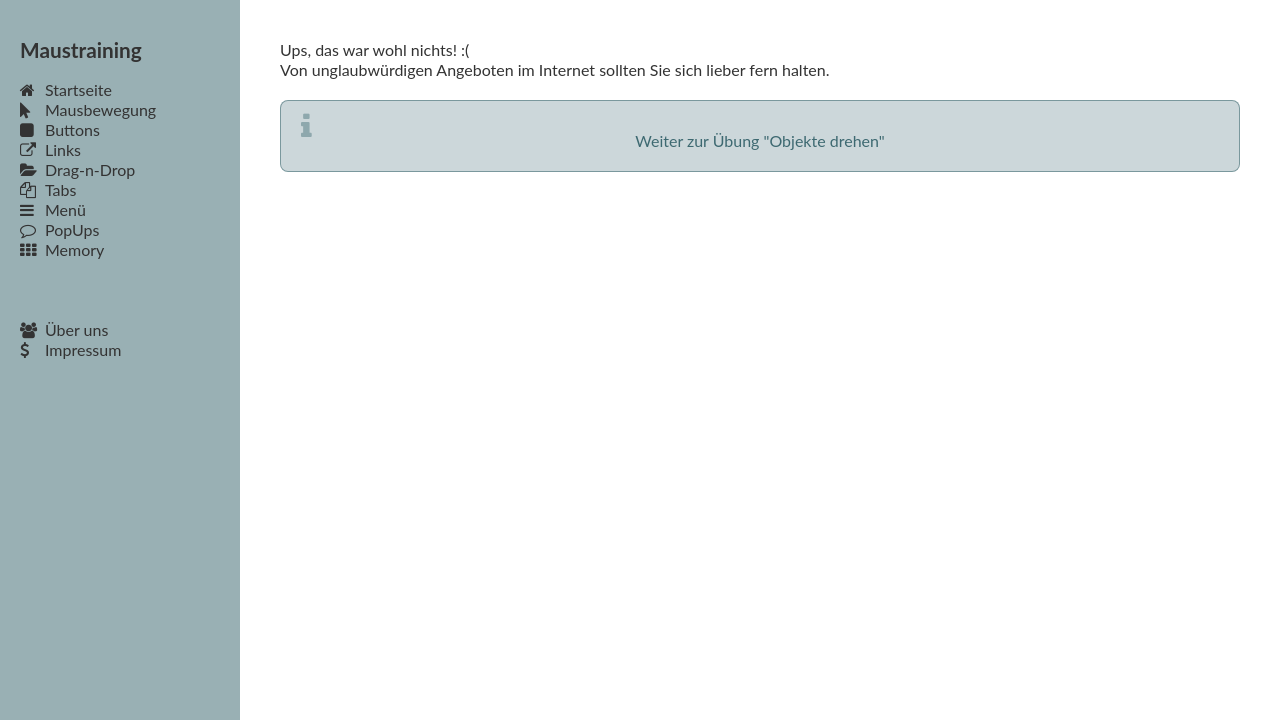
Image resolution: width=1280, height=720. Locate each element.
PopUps (59, 229)
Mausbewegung (88, 109)
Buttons (60, 129)
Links (50, 149)
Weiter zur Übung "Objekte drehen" (759, 140)
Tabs (48, 189)
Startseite (66, 89)
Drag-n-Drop (77, 169)
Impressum (70, 349)
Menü (53, 209)
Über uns (64, 329)
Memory (62, 249)
